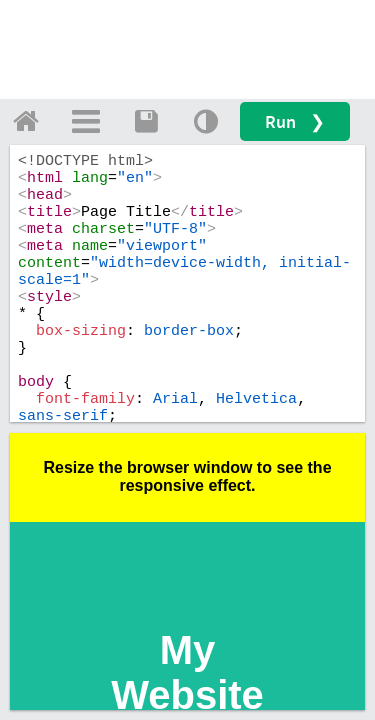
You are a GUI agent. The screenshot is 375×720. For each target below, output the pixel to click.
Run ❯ (295, 121)
